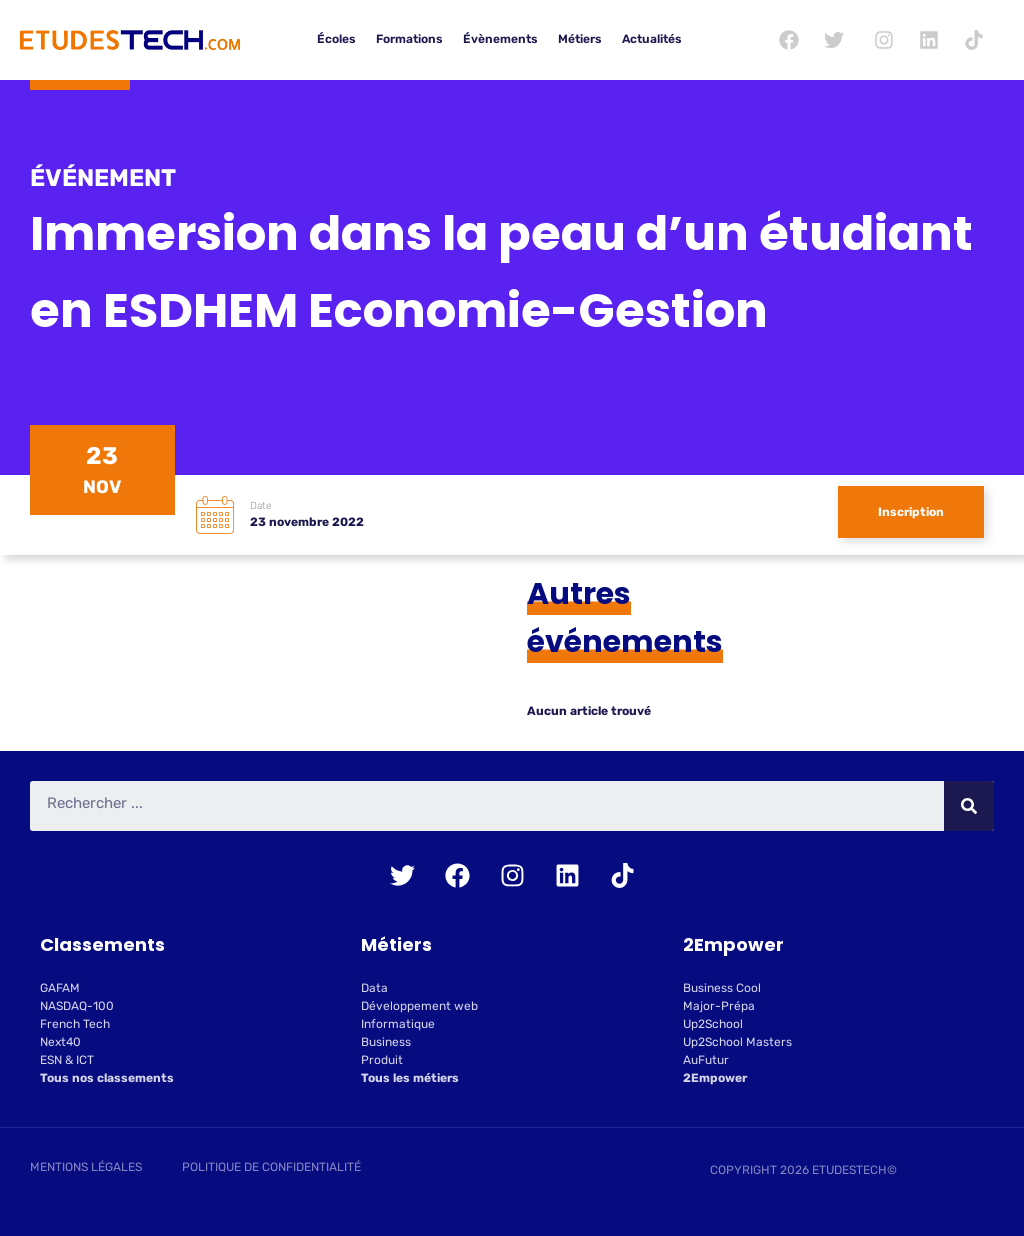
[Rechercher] (969, 806)
